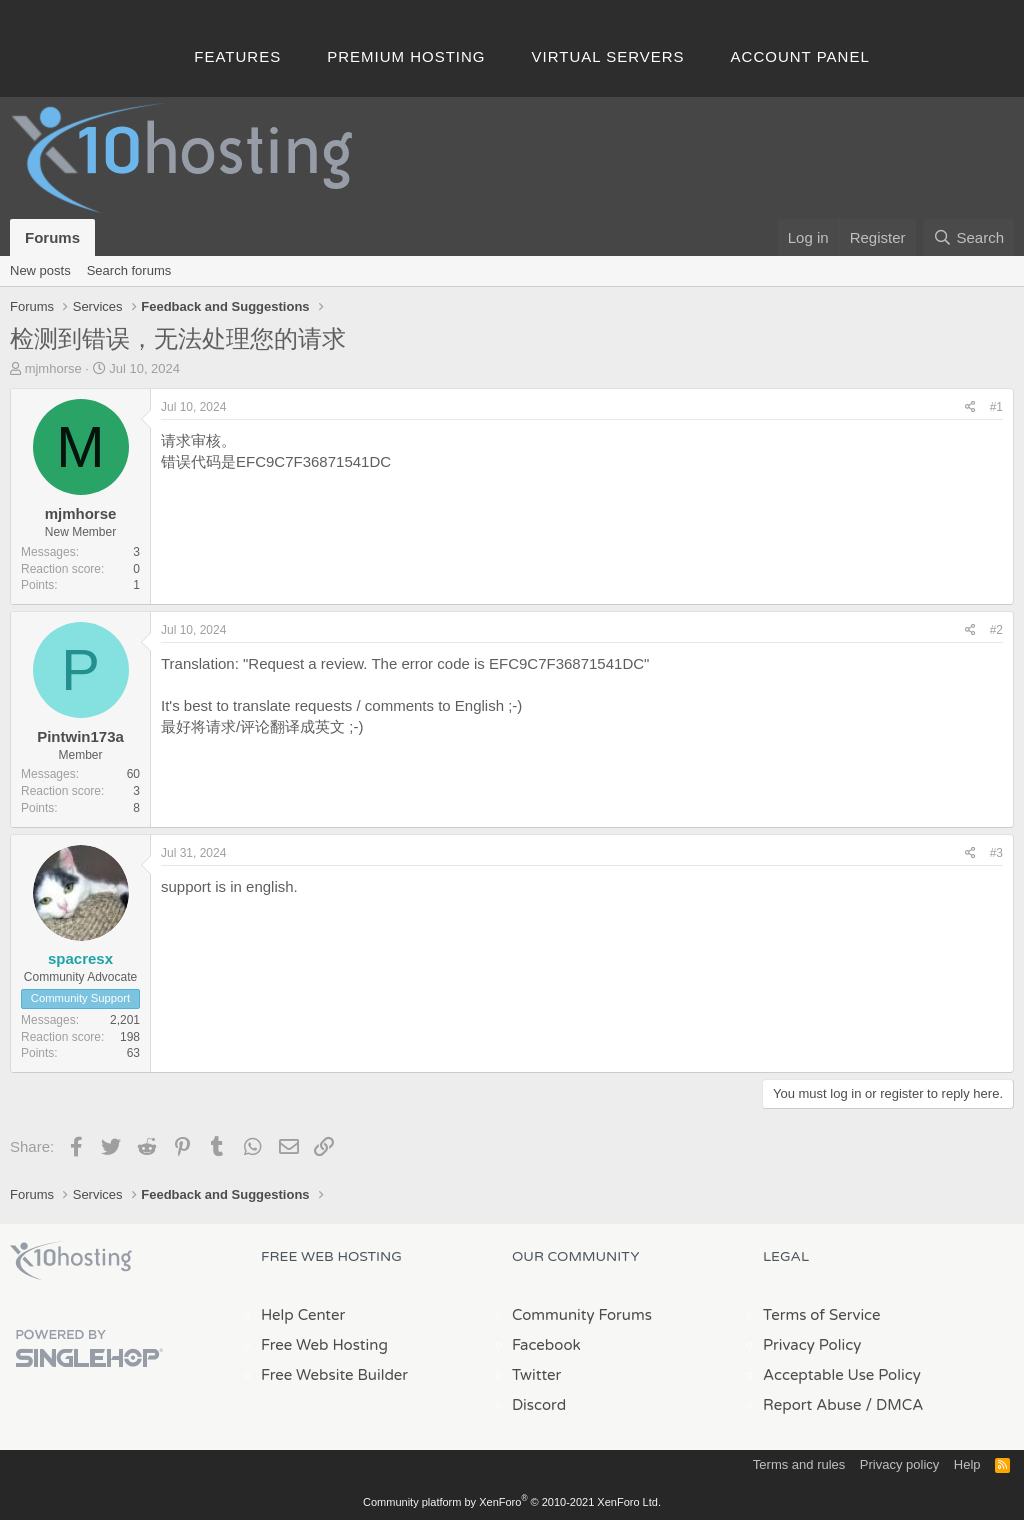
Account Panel (800, 56)
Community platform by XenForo (512, 1502)
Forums (52, 237)
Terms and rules (799, 1464)
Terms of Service (822, 1315)
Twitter (536, 1375)
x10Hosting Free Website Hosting (71, 1261)
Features (237, 56)
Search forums (129, 270)
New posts (40, 270)
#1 (996, 407)
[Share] (970, 407)
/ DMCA (894, 1405)
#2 (996, 630)
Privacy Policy (812, 1345)
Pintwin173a (80, 736)
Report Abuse (812, 1405)
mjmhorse (53, 368)
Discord (539, 1405)
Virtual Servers (608, 56)
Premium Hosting (406, 56)
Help (967, 1464)
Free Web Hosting (324, 1345)
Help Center (303, 1315)
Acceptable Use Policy (842, 1375)
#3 (996, 853)
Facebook (546, 1345)
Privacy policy (899, 1464)
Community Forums (582, 1315)
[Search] (968, 237)
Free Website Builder (334, 1375)
